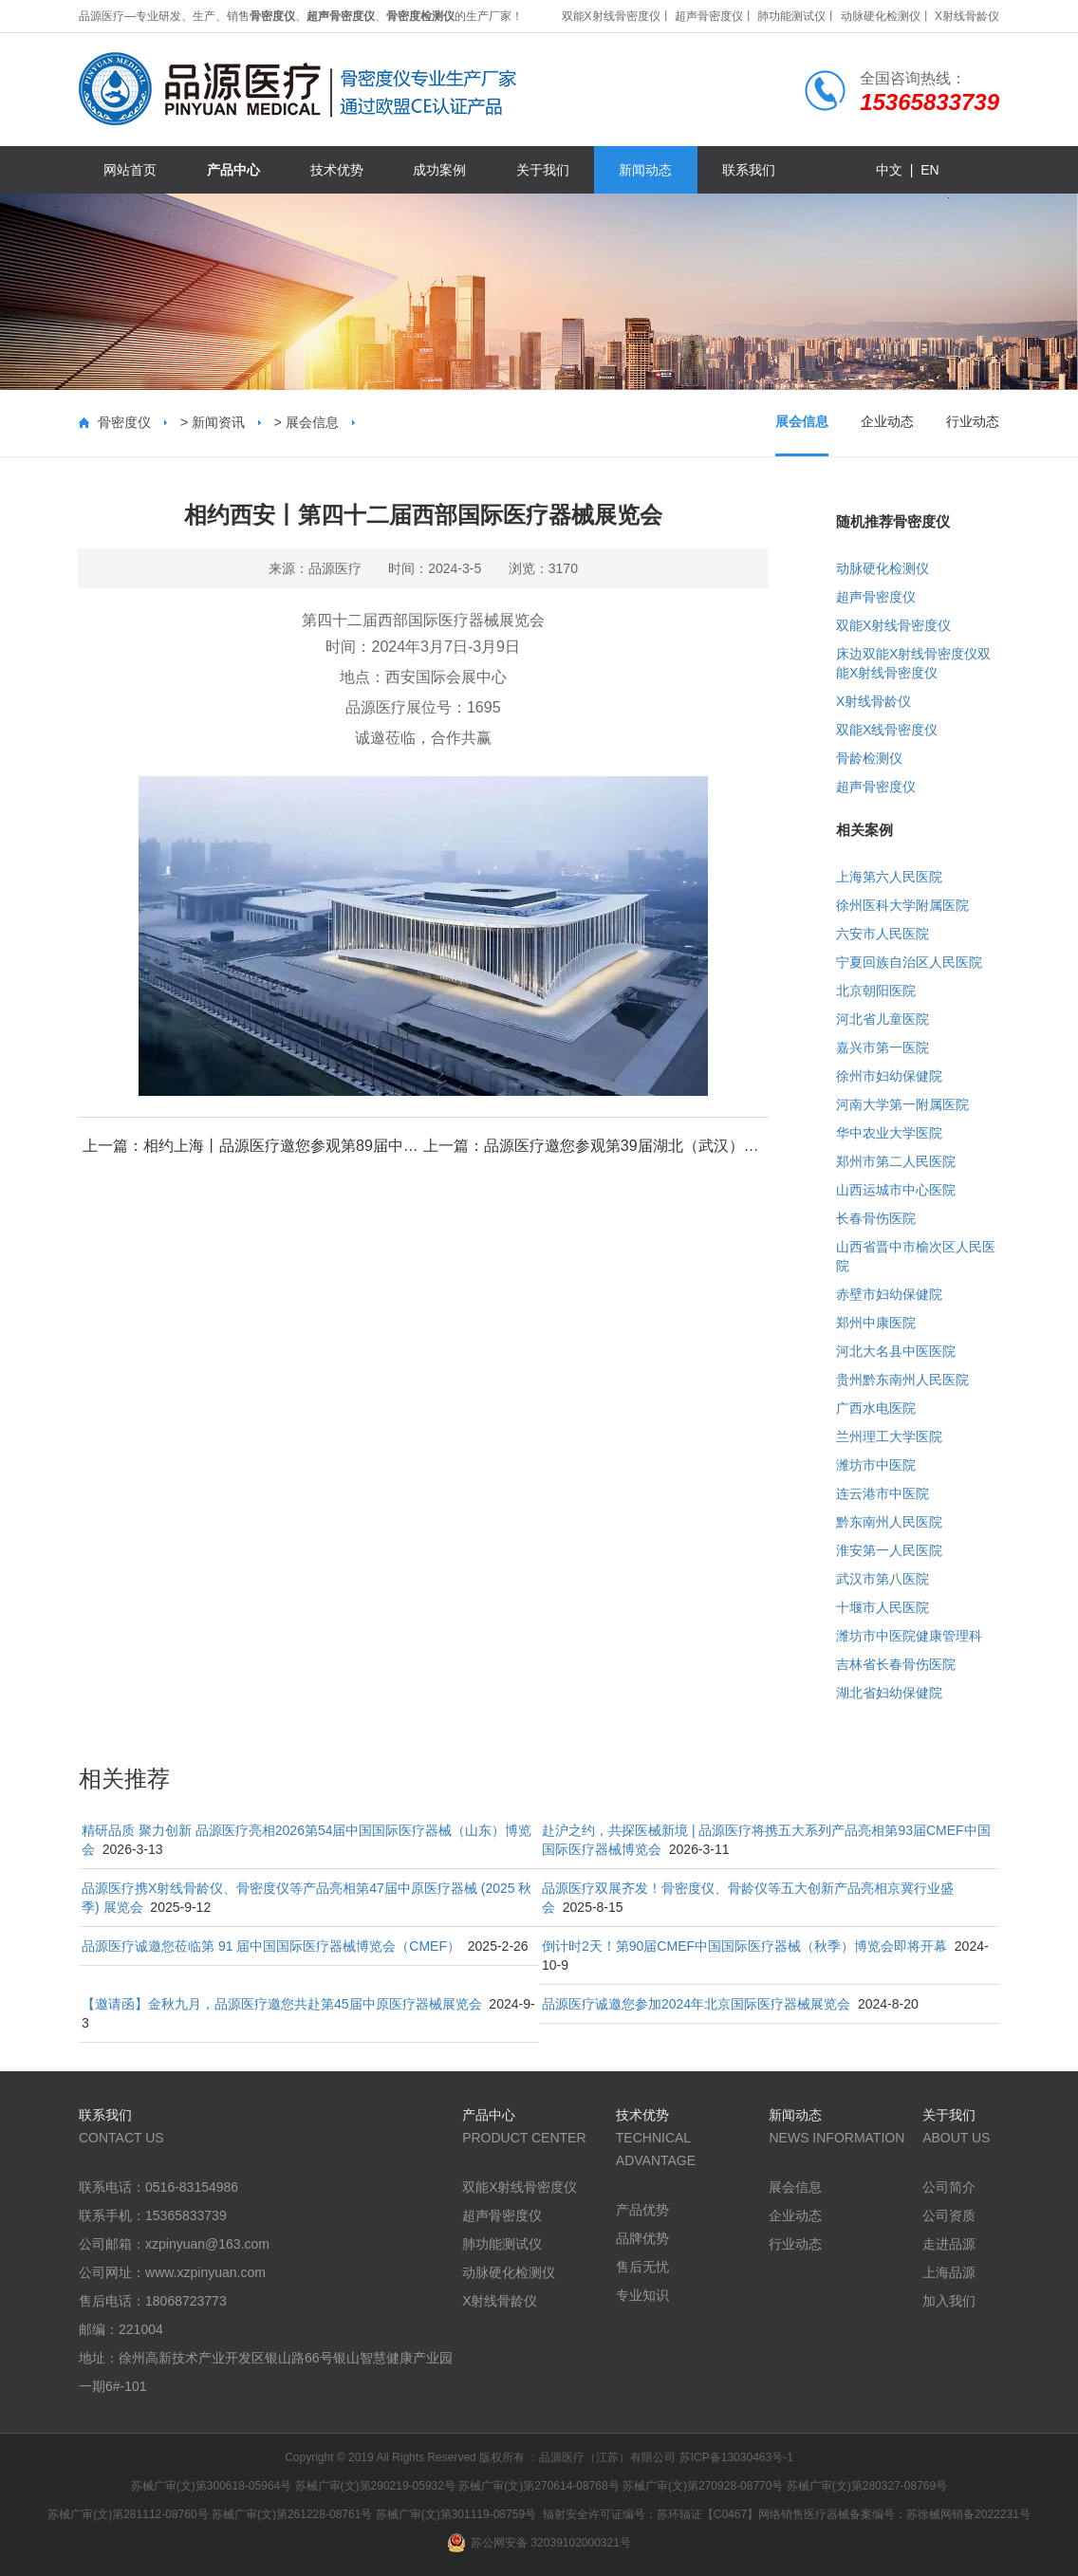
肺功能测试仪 (791, 16)
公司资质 (949, 2215)
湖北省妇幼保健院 (889, 1692)
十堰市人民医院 (882, 1607)
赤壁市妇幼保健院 (889, 1294)
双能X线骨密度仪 (887, 729)
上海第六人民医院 (889, 876)
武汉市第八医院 (882, 1578)
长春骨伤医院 (876, 1218)
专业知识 (642, 2295)
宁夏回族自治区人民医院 (909, 962)
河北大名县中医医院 (896, 1351)
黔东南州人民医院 (889, 1521)
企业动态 (887, 421)
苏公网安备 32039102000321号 (539, 2542)
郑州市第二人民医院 (896, 1161)
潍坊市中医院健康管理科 (909, 1635)
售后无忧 (642, 2266)
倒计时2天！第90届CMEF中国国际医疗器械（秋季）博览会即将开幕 (744, 1946)
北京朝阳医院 (876, 990)
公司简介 (949, 2187)
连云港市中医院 (882, 1493)
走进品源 (949, 2244)
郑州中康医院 (876, 1322)
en (929, 169)
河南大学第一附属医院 (902, 1104)
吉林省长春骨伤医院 (896, 1664)
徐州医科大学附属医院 (902, 905)
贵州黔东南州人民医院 (902, 1379)
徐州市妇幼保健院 (889, 1076)
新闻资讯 (218, 422)
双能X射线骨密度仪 (611, 16)
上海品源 (949, 2272)
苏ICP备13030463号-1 (736, 2457)
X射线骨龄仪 (967, 16)
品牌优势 (642, 2238)
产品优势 (642, 2209)
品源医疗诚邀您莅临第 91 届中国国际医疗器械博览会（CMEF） (271, 1946)
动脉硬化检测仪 (880, 16)
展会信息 (312, 422)
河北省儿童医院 (882, 1019)
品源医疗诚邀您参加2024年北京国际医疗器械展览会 (696, 2003)
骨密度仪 (124, 422)
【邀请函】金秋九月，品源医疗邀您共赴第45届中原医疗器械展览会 (282, 2003)
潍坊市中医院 (876, 1465)
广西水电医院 (876, 1408)
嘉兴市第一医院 (882, 1047)
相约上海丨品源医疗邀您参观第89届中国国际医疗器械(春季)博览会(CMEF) (395, 1146)
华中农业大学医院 (889, 1132)
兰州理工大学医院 (889, 1436)
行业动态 (972, 421)
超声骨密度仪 (709, 16)
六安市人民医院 (882, 933)
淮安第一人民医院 (889, 1550)
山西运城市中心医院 (896, 1189)
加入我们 (949, 2300)
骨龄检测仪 (869, 758)
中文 (889, 169)
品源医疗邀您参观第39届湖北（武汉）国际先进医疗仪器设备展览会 (712, 1146)
